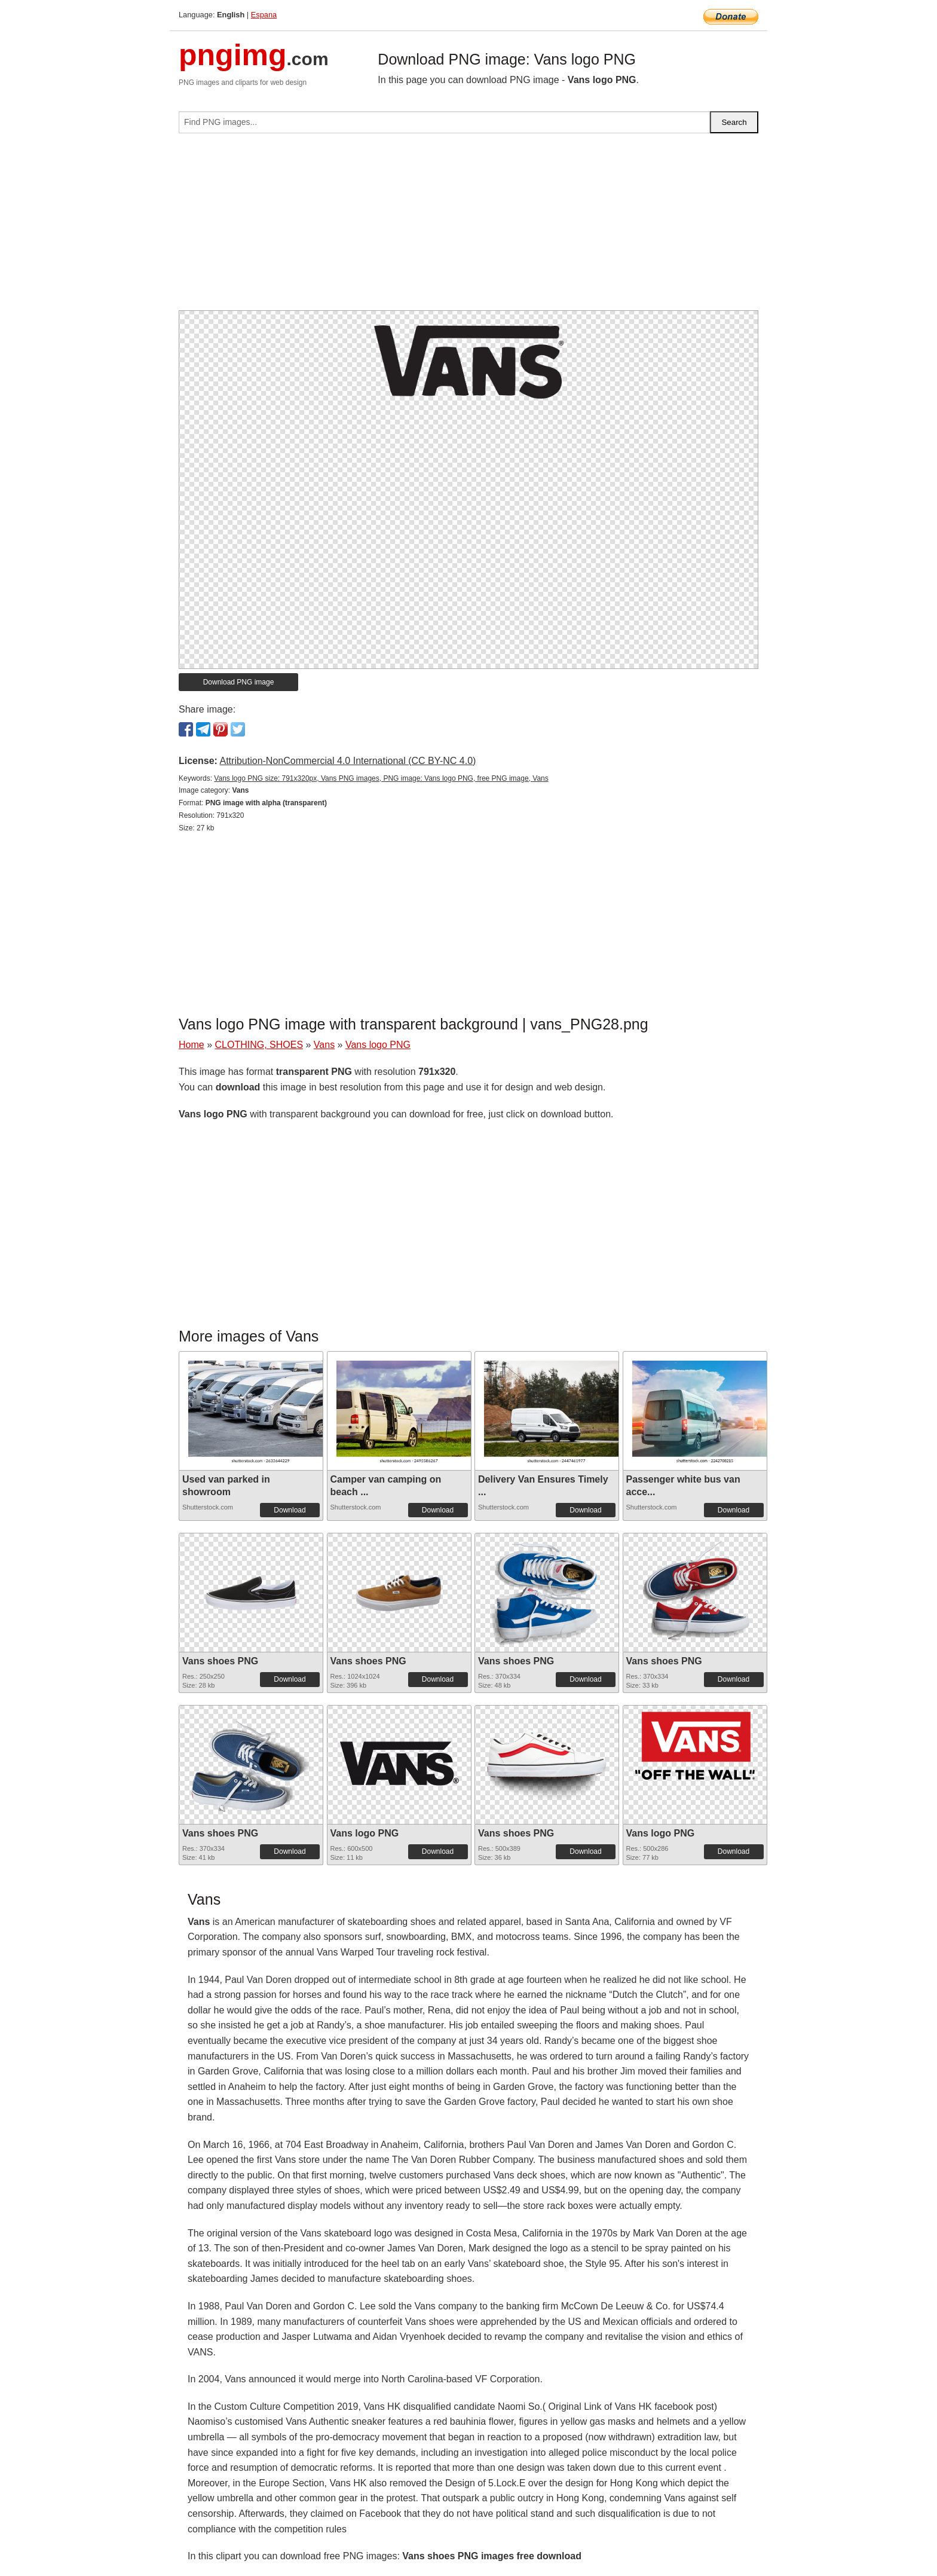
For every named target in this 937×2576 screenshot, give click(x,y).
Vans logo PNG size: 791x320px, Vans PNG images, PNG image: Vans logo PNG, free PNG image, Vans (381, 778)
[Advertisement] (468, 226)
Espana (264, 14)
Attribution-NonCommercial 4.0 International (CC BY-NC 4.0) (347, 761)
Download (289, 1510)
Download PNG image (238, 682)
